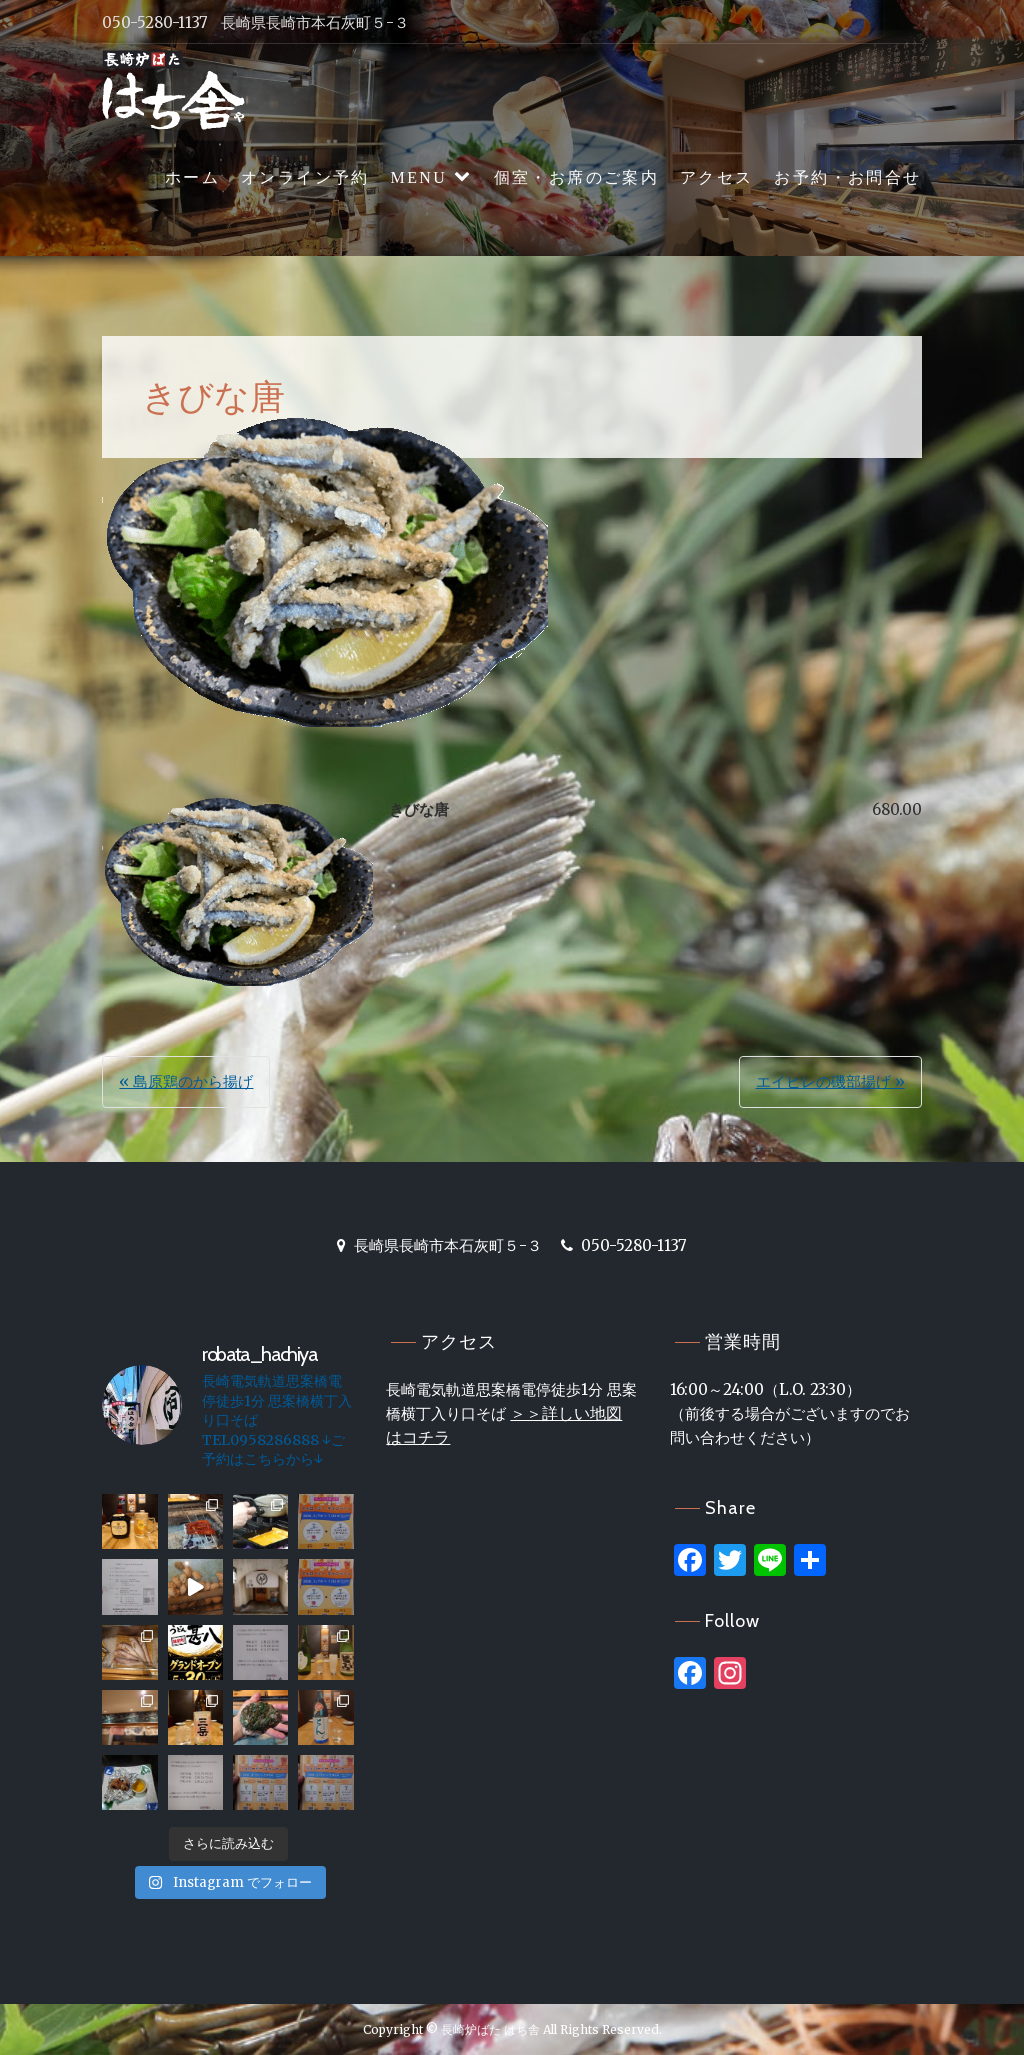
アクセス (717, 177)
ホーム (192, 177)
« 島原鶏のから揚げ (186, 1081)
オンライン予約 (305, 177)
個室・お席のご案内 (577, 177)
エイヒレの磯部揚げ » (830, 1081)
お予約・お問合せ (847, 177)
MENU (419, 177)
